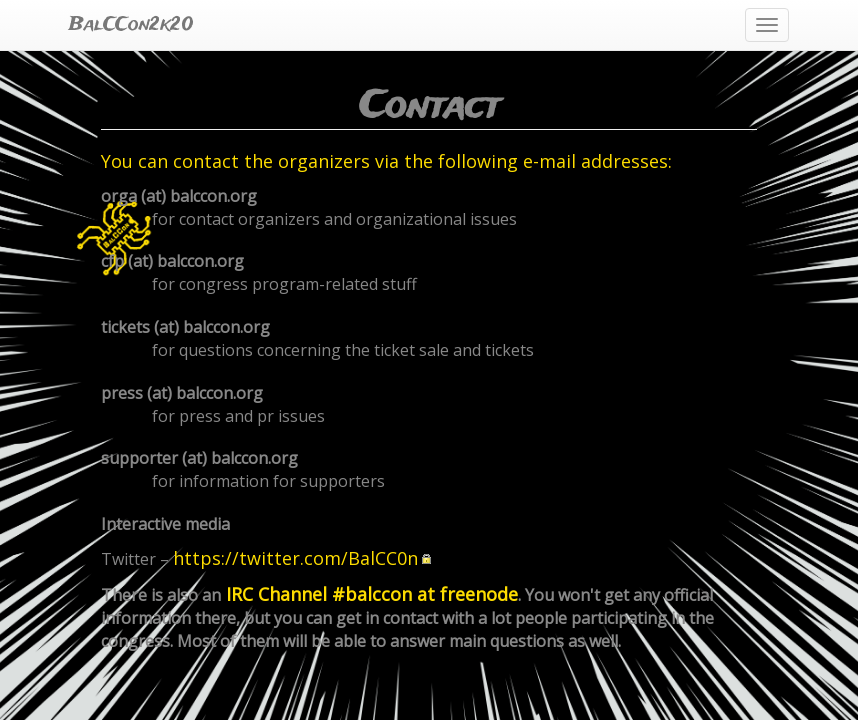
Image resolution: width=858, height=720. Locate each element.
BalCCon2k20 (131, 25)
